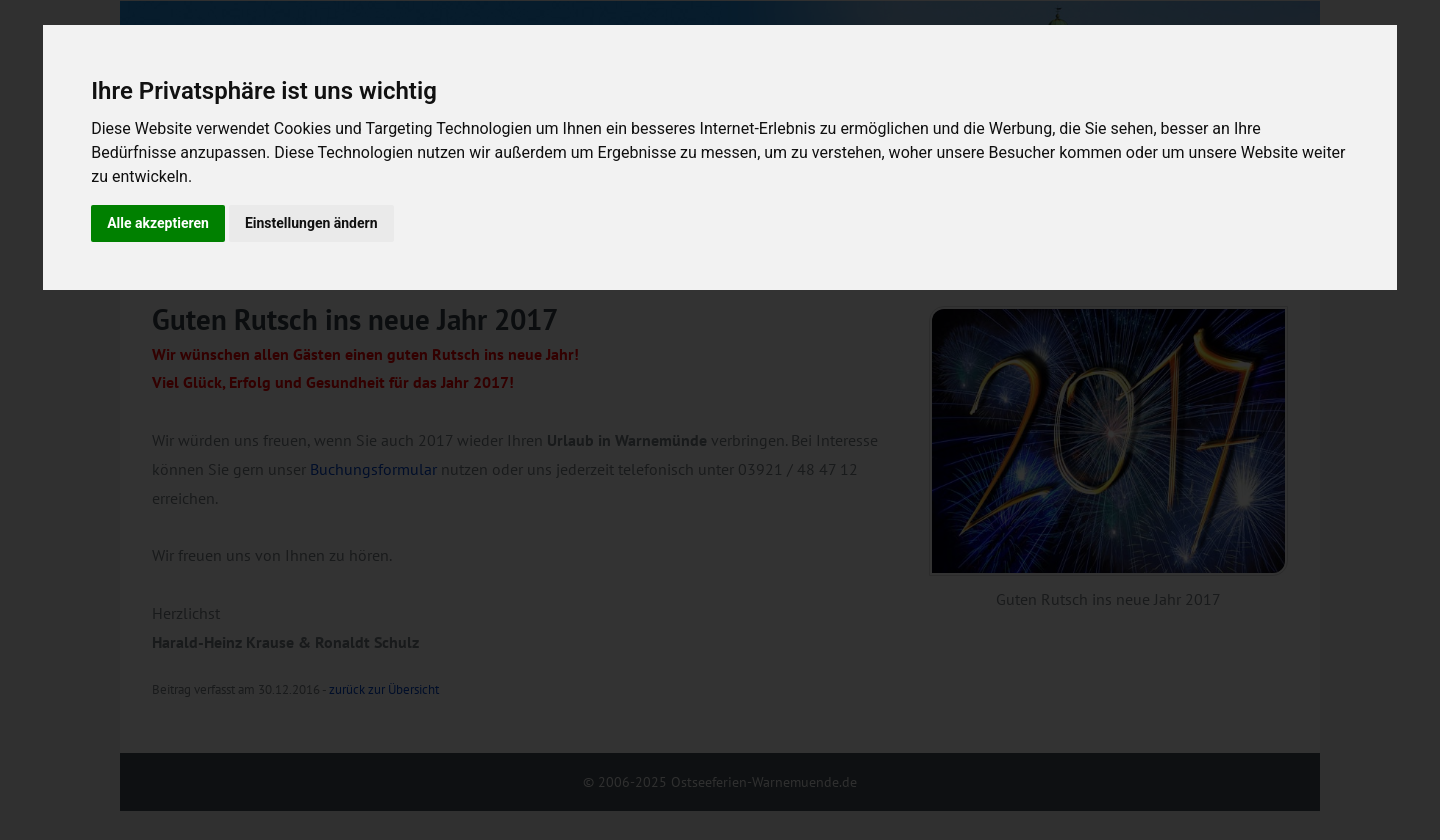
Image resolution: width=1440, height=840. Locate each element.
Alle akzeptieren (158, 223)
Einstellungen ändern (311, 223)
